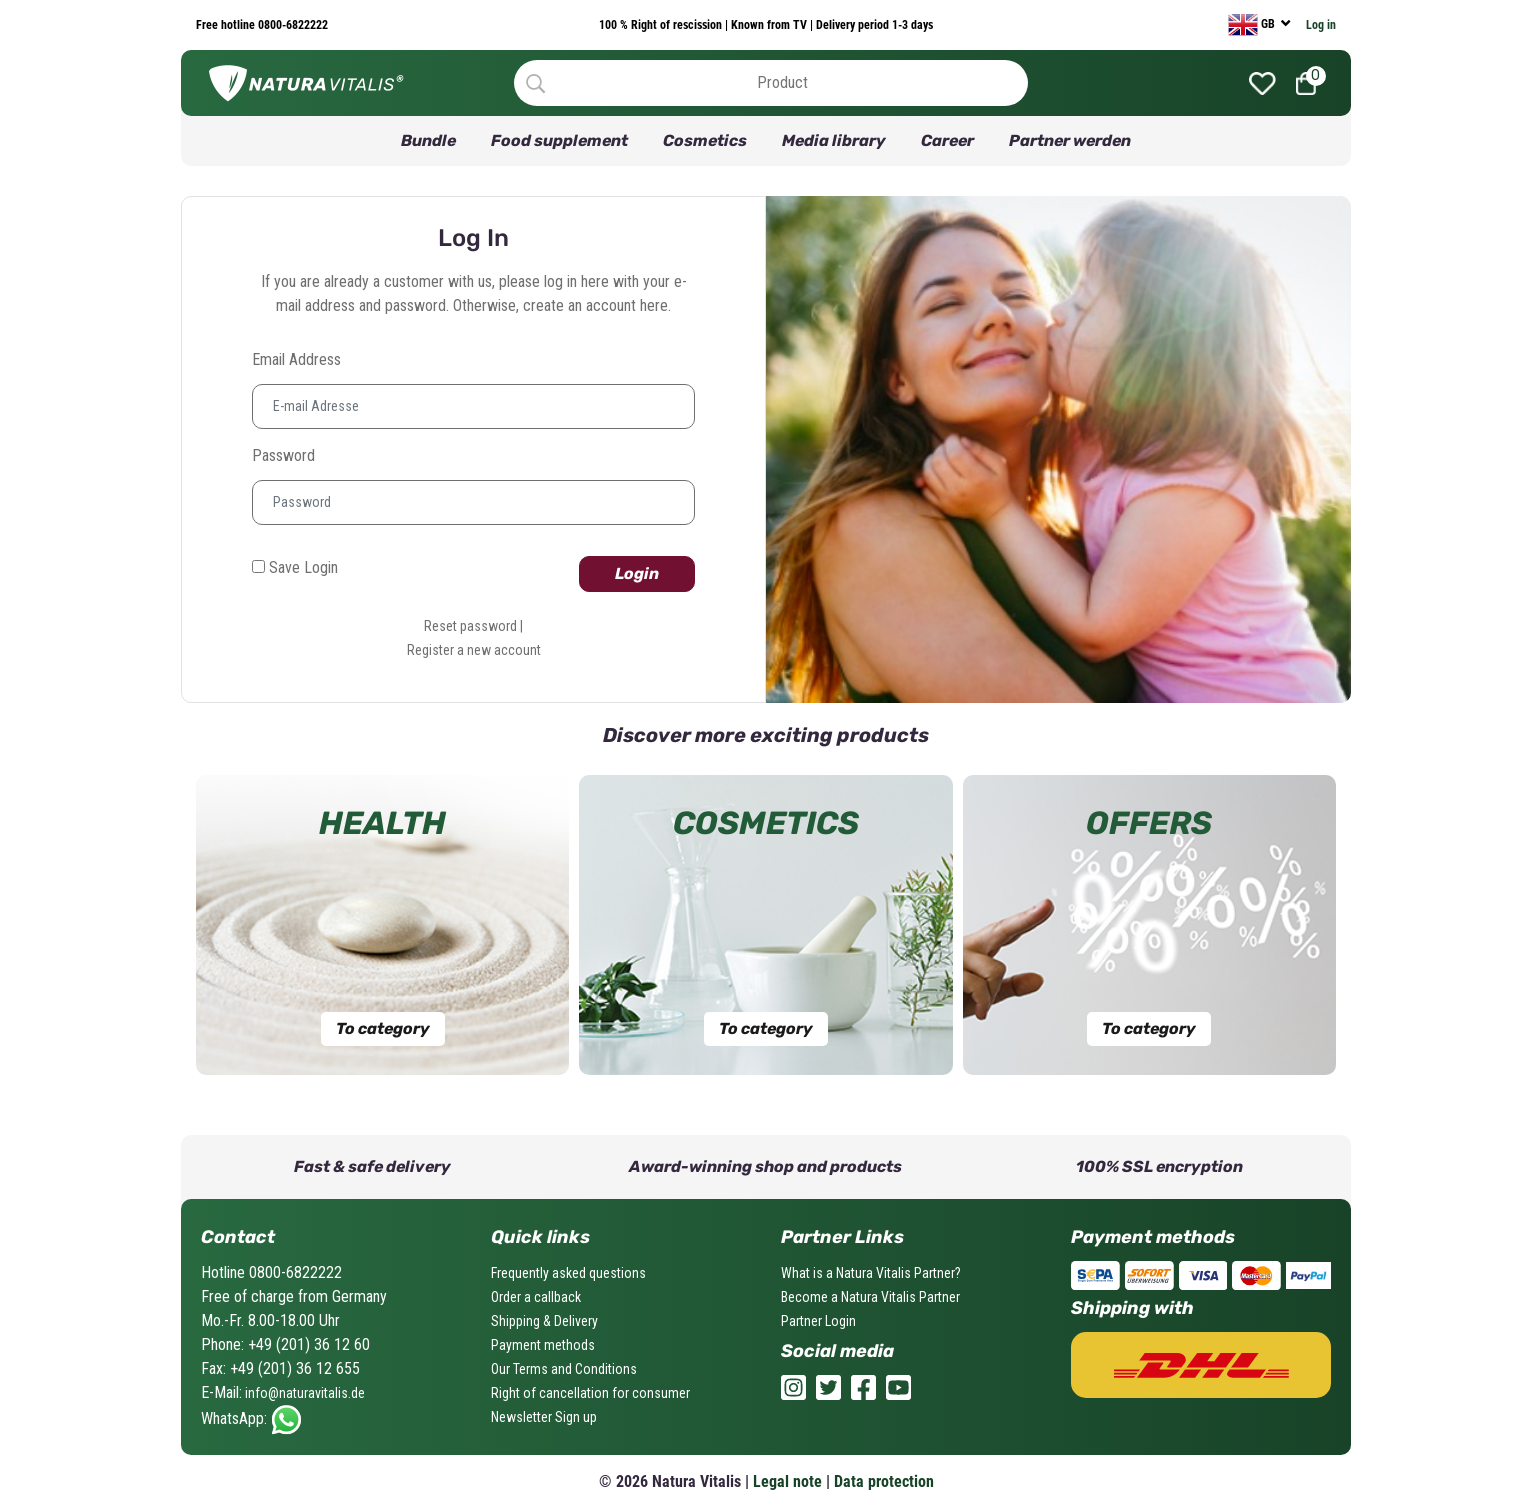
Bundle (428, 140)
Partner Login (818, 1321)
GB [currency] (1253, 25)
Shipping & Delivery (544, 1321)
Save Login (295, 567)
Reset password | (473, 626)
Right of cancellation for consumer (590, 1393)
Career (947, 140)
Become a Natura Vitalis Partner (870, 1297)
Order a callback (536, 1297)
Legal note (787, 1481)
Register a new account (474, 650)
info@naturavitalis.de (303, 1393)
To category (383, 1028)
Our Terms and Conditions (564, 1369)
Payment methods (543, 1345)
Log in (1321, 25)
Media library (834, 140)
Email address (296, 359)
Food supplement (559, 140)
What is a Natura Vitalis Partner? (871, 1273)
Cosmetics (705, 140)
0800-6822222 (291, 25)
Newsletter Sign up (544, 1417)
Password (283, 455)
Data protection (884, 1481)
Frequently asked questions (568, 1273)
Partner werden (1070, 140)
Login (637, 573)
